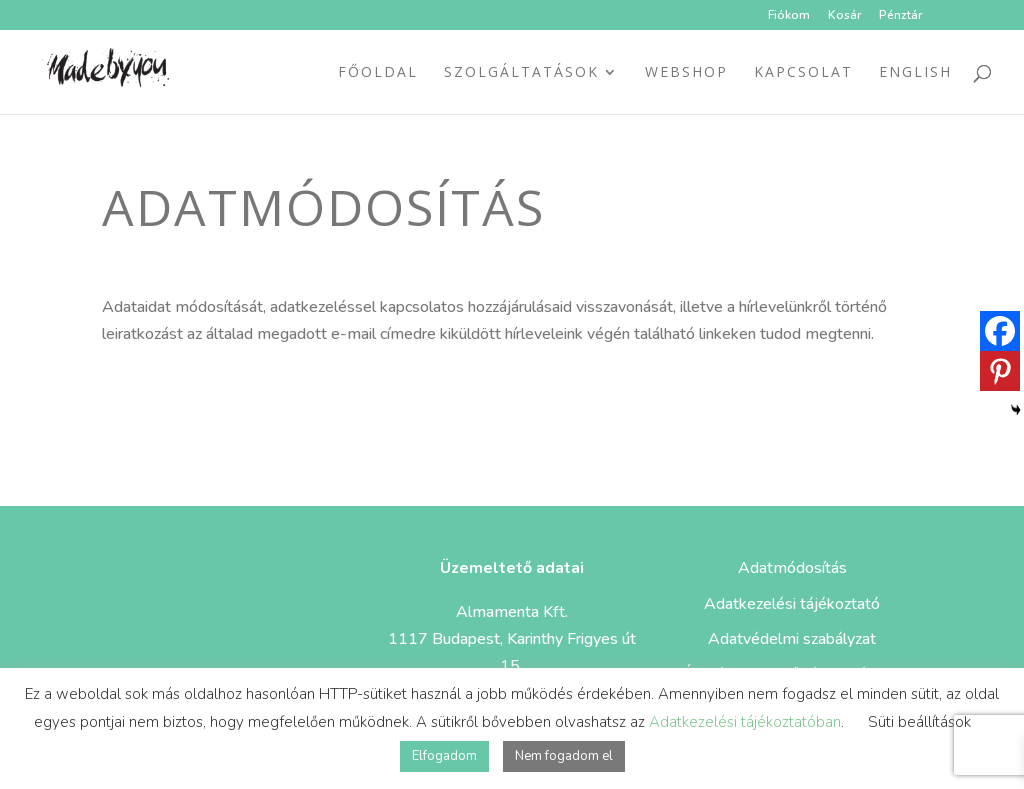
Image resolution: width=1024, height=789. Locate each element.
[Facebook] (1000, 331)
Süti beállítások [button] (919, 722)
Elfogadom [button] (444, 756)
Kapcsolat (803, 73)
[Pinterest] (1000, 371)
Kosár (844, 16)
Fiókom (789, 16)
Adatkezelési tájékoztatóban (745, 722)
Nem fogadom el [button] (564, 756)
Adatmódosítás (792, 568)
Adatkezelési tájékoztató (792, 604)
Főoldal (378, 73)
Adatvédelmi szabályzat (792, 639)
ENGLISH (915, 73)
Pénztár (900, 16)
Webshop (686, 73)
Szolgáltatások (521, 73)
